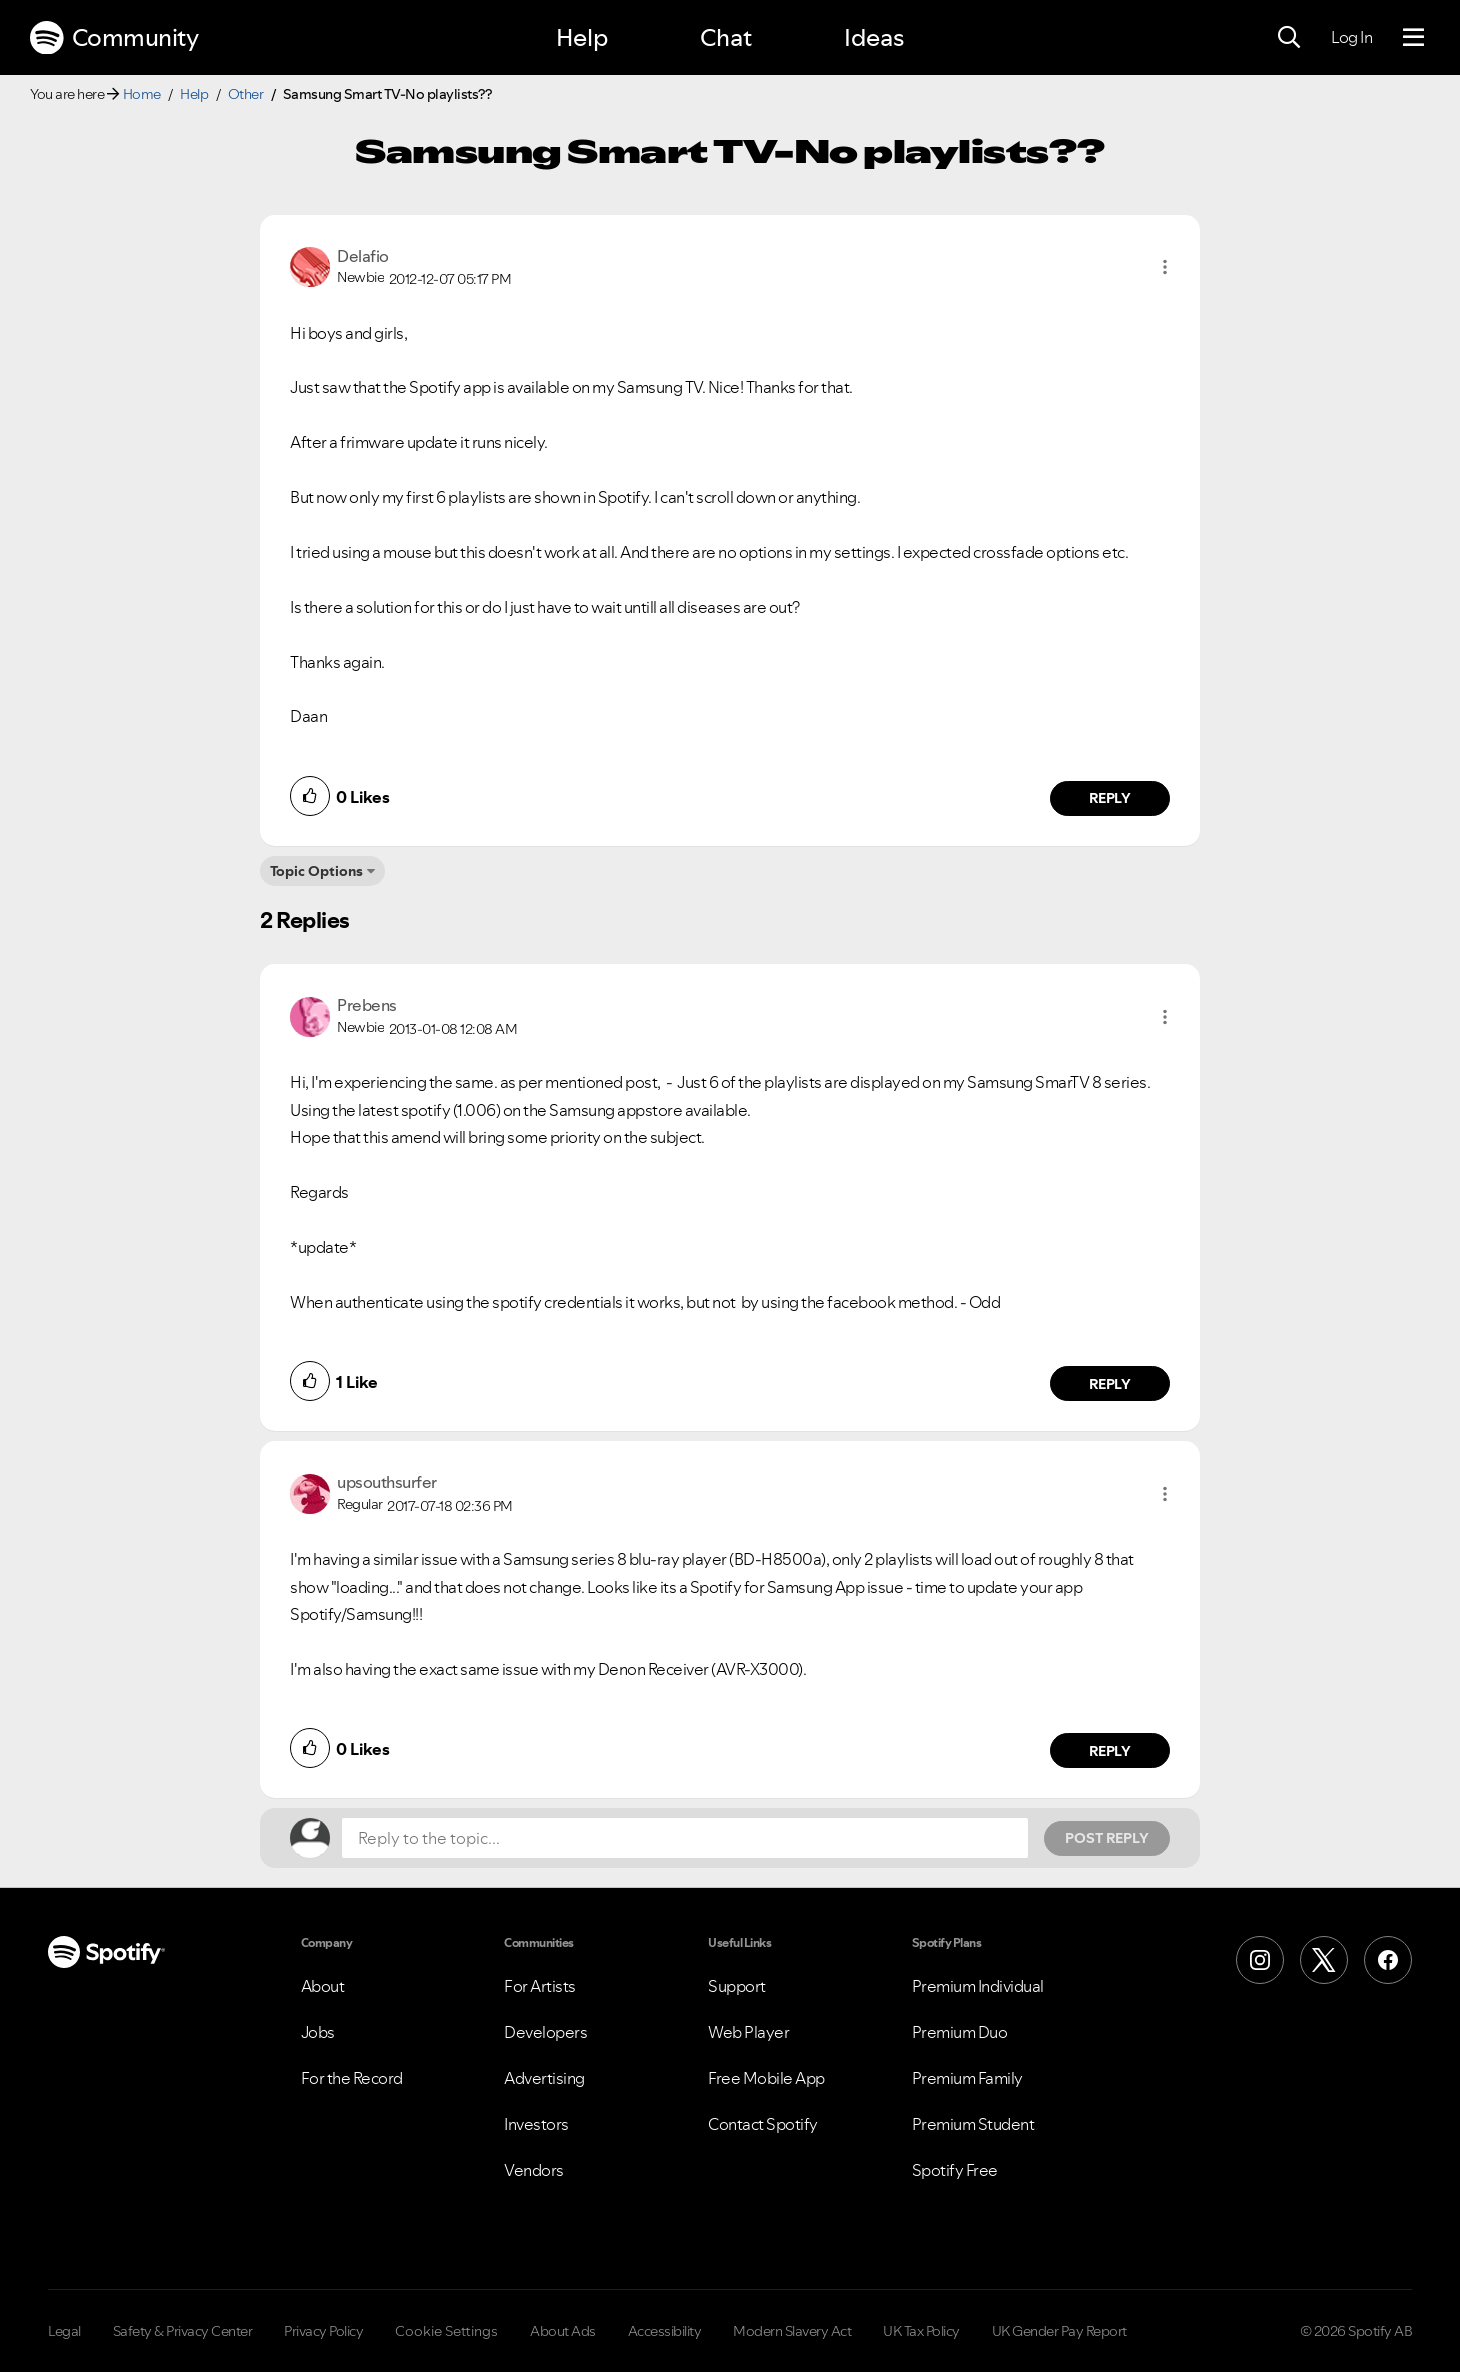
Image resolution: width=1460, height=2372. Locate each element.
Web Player (748, 2032)
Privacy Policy (323, 2331)
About (323, 1986)
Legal (64, 2331)
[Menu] (1413, 38)
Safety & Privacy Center (183, 2331)
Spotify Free (955, 2170)
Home (142, 94)
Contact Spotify (763, 2124)
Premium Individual (978, 1986)
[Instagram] (1260, 1960)
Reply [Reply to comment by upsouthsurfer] (1110, 1751)
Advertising (544, 2078)
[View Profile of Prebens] (367, 1005)
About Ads (563, 2331)
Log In (1351, 37)
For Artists (540, 1986)
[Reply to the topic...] (685, 1838)
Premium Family (967, 2078)
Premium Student (973, 2124)
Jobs (318, 2032)
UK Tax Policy (921, 2331)
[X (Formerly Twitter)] (1324, 1960)
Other (246, 94)
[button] (1165, 267)
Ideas (874, 37)
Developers (545, 2032)
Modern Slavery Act (792, 2331)
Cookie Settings (446, 2331)
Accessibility (665, 2331)
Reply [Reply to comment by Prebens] (1110, 1384)
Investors (536, 2124)
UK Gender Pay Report (1059, 2331)
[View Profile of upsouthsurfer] (387, 1482)
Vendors (534, 2170)
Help (582, 37)
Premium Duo (960, 2032)
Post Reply (1107, 1838)
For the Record (352, 2078)
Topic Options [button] (316, 871)
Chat (726, 37)
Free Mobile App (766, 2078)
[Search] (1289, 38)
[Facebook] (1388, 1960)
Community (114, 38)
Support (737, 1986)
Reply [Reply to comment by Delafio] (1110, 798)
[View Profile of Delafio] (363, 256)
